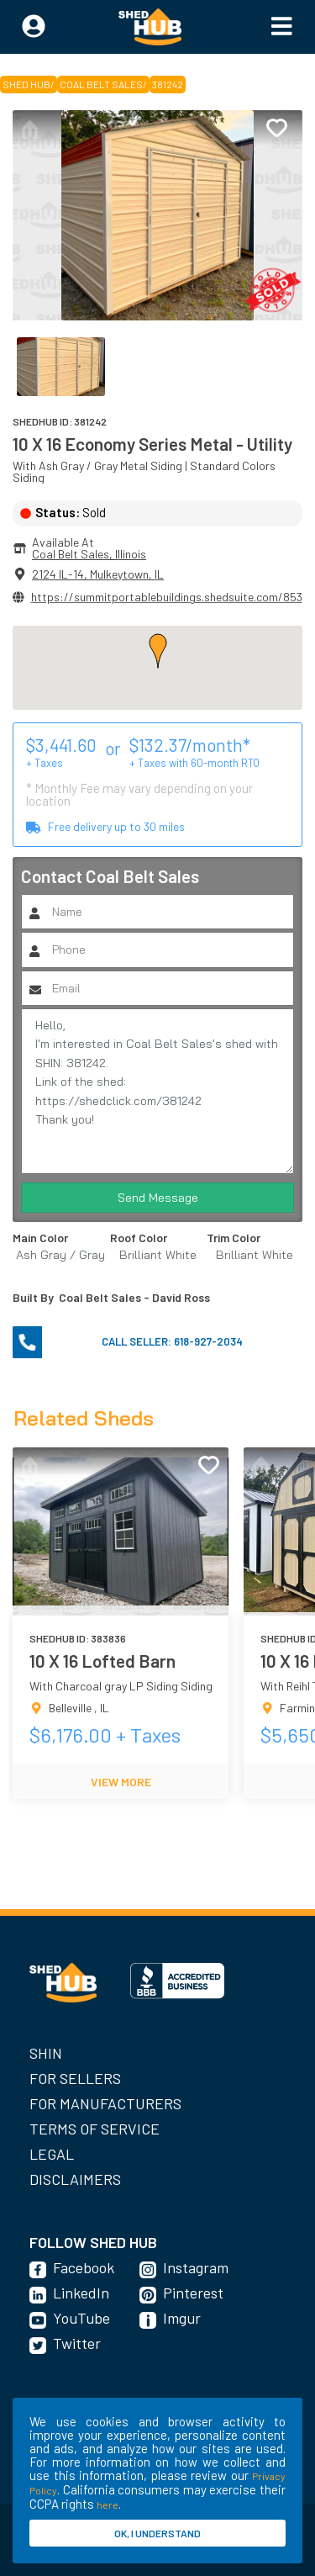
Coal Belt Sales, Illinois (89, 554)
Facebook (83, 2267)
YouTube (81, 2318)
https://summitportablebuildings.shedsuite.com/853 (166, 597)
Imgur (182, 2318)
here (107, 2504)
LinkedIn (81, 2292)
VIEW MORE (121, 1782)
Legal (51, 2154)
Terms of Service (94, 2128)
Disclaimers (75, 2179)
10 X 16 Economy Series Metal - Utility (152, 443)
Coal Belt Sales (101, 84)
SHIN (45, 2053)
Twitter (77, 2343)
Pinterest (193, 2292)
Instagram (195, 2267)
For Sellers (75, 2078)
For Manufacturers (105, 2103)
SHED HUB (26, 84)
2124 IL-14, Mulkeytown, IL (98, 574)
